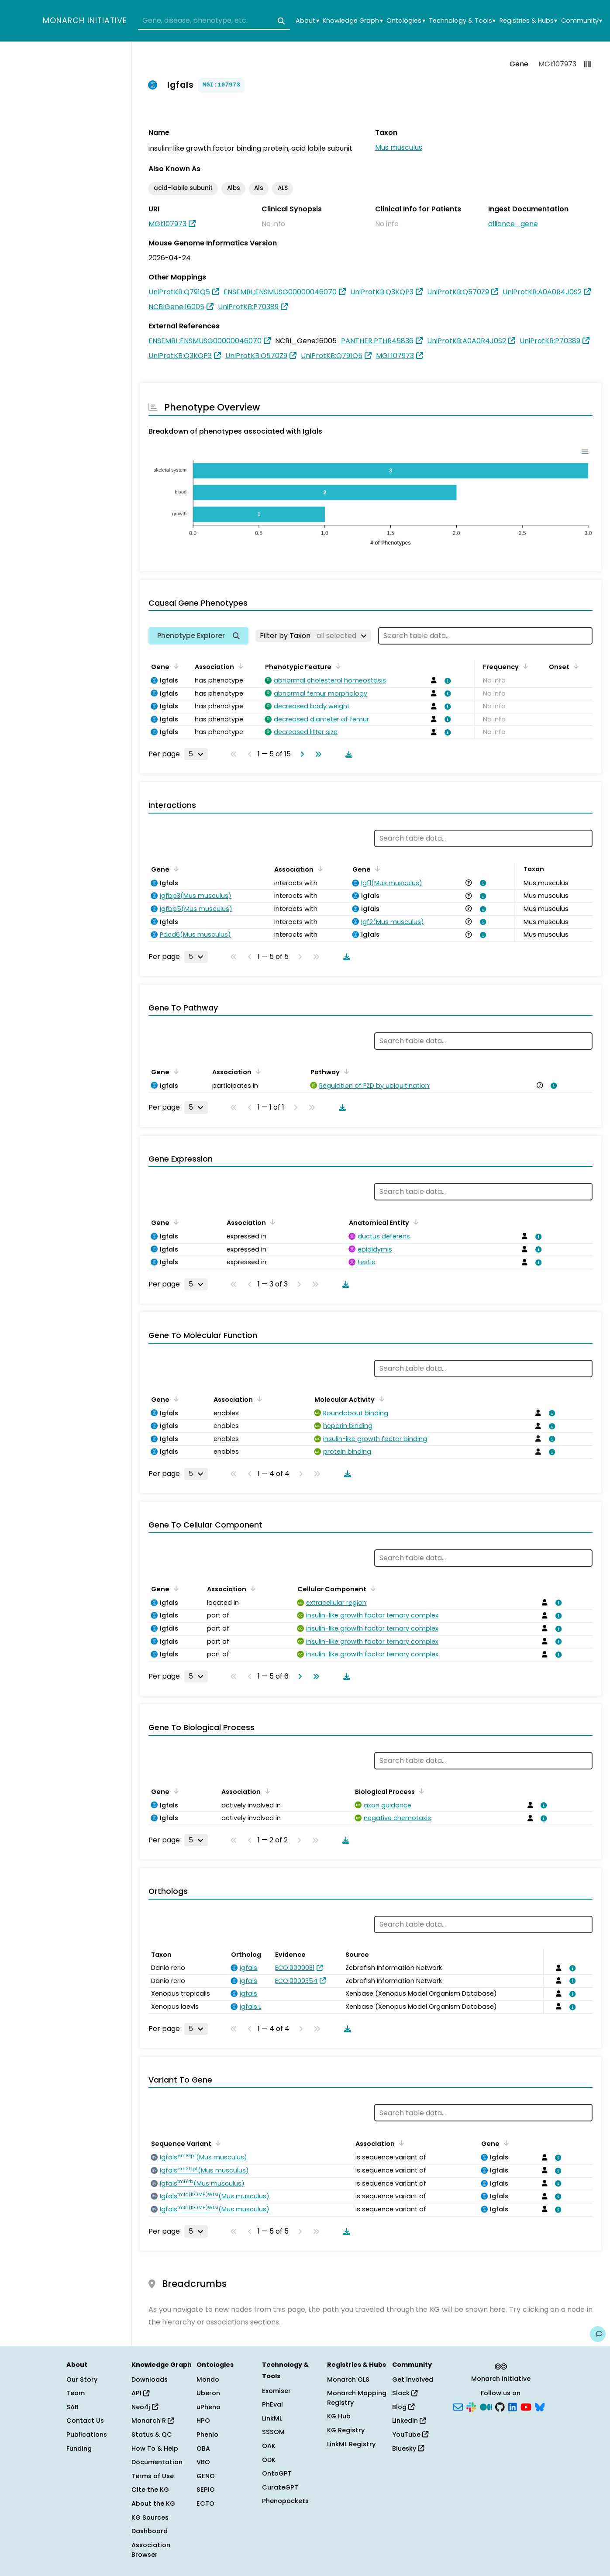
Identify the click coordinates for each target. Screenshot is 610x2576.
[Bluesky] (540, 2406)
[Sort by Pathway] (345, 1071)
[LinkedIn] (512, 2406)
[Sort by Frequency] (524, 666)
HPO (203, 2420)
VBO (203, 2462)
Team (75, 2393)
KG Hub (339, 2416)
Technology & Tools (462, 20)
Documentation (157, 2462)
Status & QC (151, 2434)
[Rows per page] (196, 754)
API (140, 2393)
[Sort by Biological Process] (420, 1790)
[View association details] (446, 680)
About (307, 20)
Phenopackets (285, 2501)
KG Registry (346, 2430)
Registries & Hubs (528, 20)
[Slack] (471, 2406)
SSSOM (273, 2432)
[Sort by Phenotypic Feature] (336, 666)
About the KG (153, 2503)
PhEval (272, 2404)
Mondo (207, 2379)
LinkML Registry (351, 2444)
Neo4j (144, 2407)
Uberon (208, 2393)
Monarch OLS (348, 2379)
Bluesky (408, 2448)
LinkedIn (409, 2420)
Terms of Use (152, 2476)
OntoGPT (277, 2473)
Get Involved (412, 2379)
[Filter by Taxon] (313, 636)
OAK (269, 2446)
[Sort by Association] (239, 666)
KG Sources (150, 2517)
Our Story (81, 2379)
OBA (203, 2448)
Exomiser (276, 2390)
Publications (86, 2434)
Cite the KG (150, 2489)
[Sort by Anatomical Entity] (414, 1221)
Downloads (149, 2379)
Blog (403, 2407)
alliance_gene (513, 224)
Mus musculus (398, 147)
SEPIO (205, 2489)
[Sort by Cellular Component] (371, 1588)
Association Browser (150, 2550)
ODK (269, 2459)
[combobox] (214, 21)
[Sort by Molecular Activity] (380, 1398)
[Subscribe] (458, 2406)
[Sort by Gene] (174, 666)
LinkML (272, 2418)
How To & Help (154, 2448)
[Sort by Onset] (574, 666)
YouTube (410, 2434)
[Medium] (486, 2406)
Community (581, 20)
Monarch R (152, 2420)
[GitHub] (500, 2406)
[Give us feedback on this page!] (598, 2334)
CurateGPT (280, 2487)
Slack (404, 2393)
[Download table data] (347, 754)
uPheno (208, 2407)
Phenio (207, 2434)
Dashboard (149, 2531)
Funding (79, 2448)
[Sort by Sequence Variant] (216, 2142)
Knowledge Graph (353, 20)
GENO (205, 2476)
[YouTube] (525, 2406)
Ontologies (405, 20)
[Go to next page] (300, 754)
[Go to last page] (316, 754)
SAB (72, 2407)
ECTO (205, 2503)
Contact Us (85, 2420)
